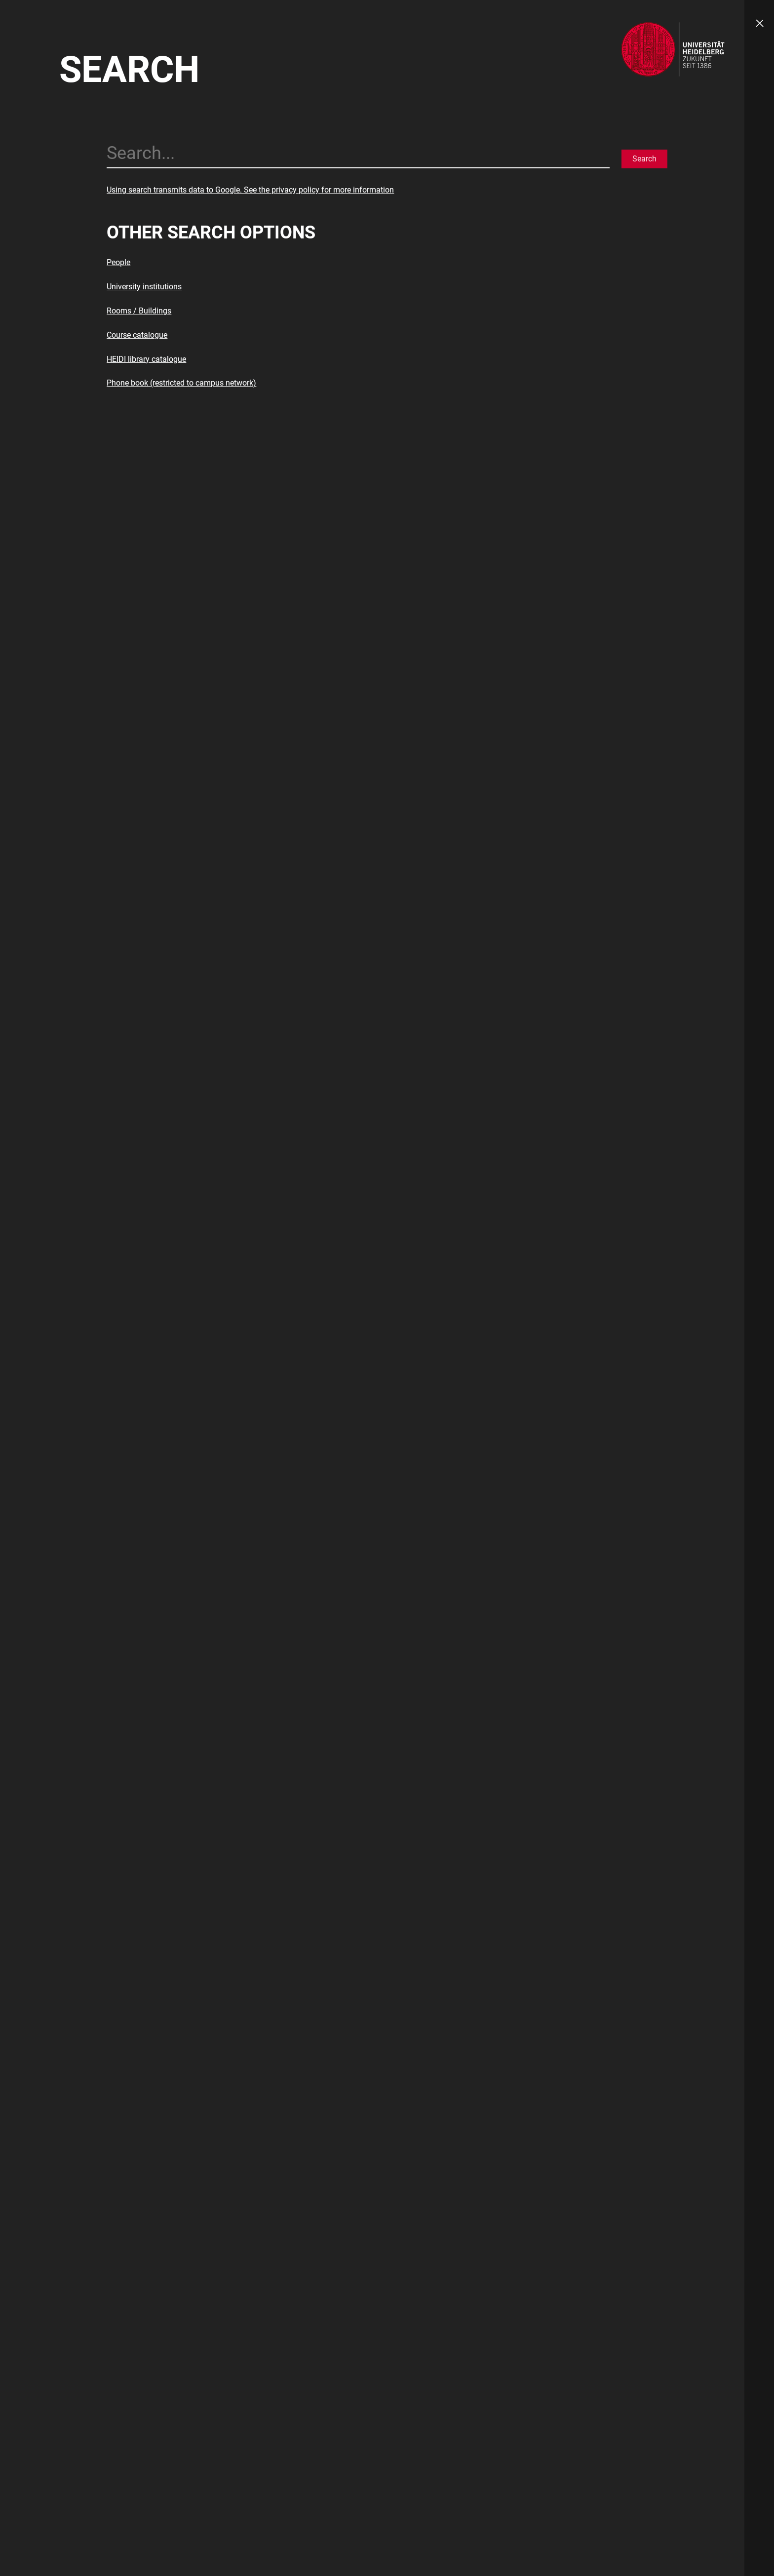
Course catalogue (137, 335)
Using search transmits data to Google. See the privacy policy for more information (250, 190)
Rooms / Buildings (139, 310)
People (118, 262)
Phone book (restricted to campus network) (181, 383)
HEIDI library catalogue (146, 359)
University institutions (144, 286)
